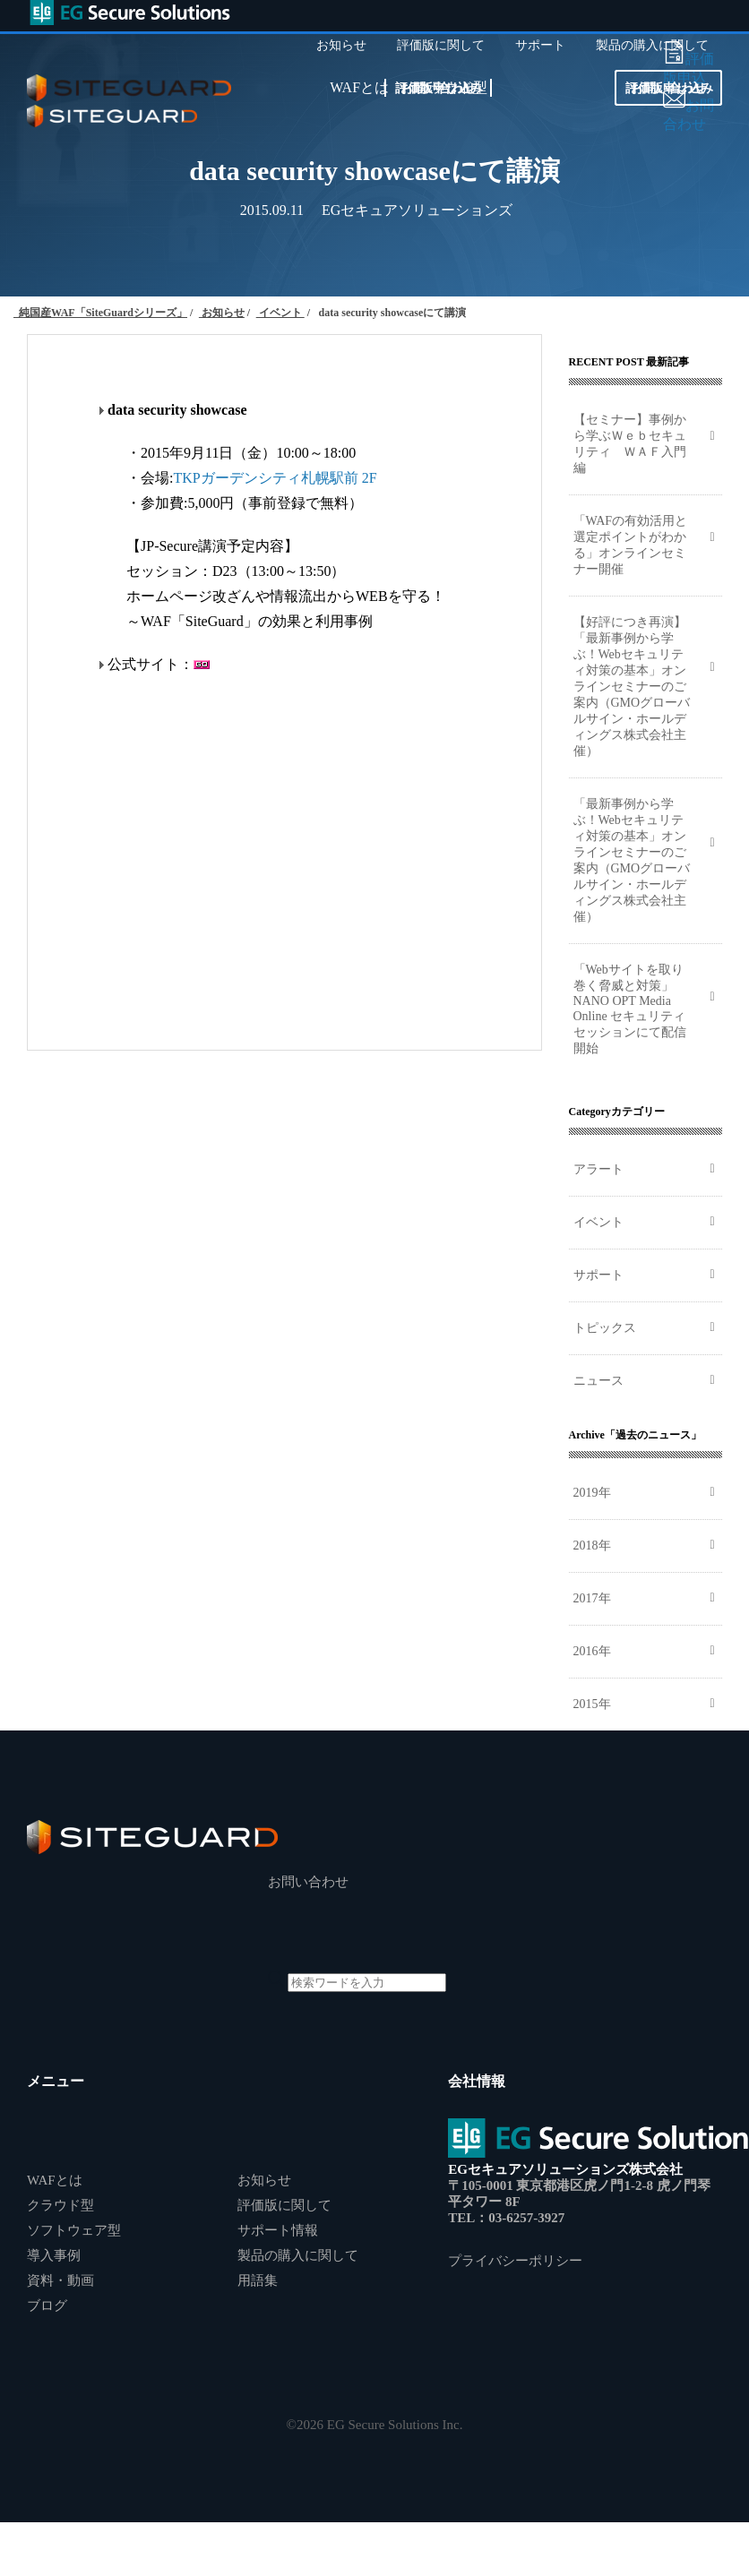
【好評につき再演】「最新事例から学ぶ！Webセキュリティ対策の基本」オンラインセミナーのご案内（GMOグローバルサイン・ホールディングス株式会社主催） (632, 686)
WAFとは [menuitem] (359, 87)
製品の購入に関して (297, 2255)
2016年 (592, 1651)
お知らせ (264, 2180)
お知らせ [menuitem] (341, 45)
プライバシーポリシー (515, 2261)
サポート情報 (277, 2230)
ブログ (47, 2305)
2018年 (592, 1545)
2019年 (592, 1492)
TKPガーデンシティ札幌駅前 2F (274, 477)
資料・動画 (60, 2280)
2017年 (592, 1598)
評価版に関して (284, 2205)
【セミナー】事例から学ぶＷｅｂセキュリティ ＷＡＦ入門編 (629, 444)
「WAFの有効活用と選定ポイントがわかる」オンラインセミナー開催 (630, 545)
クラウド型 (60, 2205)
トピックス (604, 1328)
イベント (598, 1222)
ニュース (598, 1380)
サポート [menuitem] (540, 45)
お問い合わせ (438, 88)
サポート (598, 1275)
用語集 (257, 2280)
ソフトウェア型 (74, 2230)
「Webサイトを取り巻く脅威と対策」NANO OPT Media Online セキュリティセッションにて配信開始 (629, 1009)
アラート (598, 1169)
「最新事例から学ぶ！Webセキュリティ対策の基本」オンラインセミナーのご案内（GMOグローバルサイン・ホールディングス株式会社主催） (632, 860)
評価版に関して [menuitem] (441, 45)
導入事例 (54, 2255)
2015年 (592, 1704)
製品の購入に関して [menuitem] (652, 45)
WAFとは (54, 2180)
